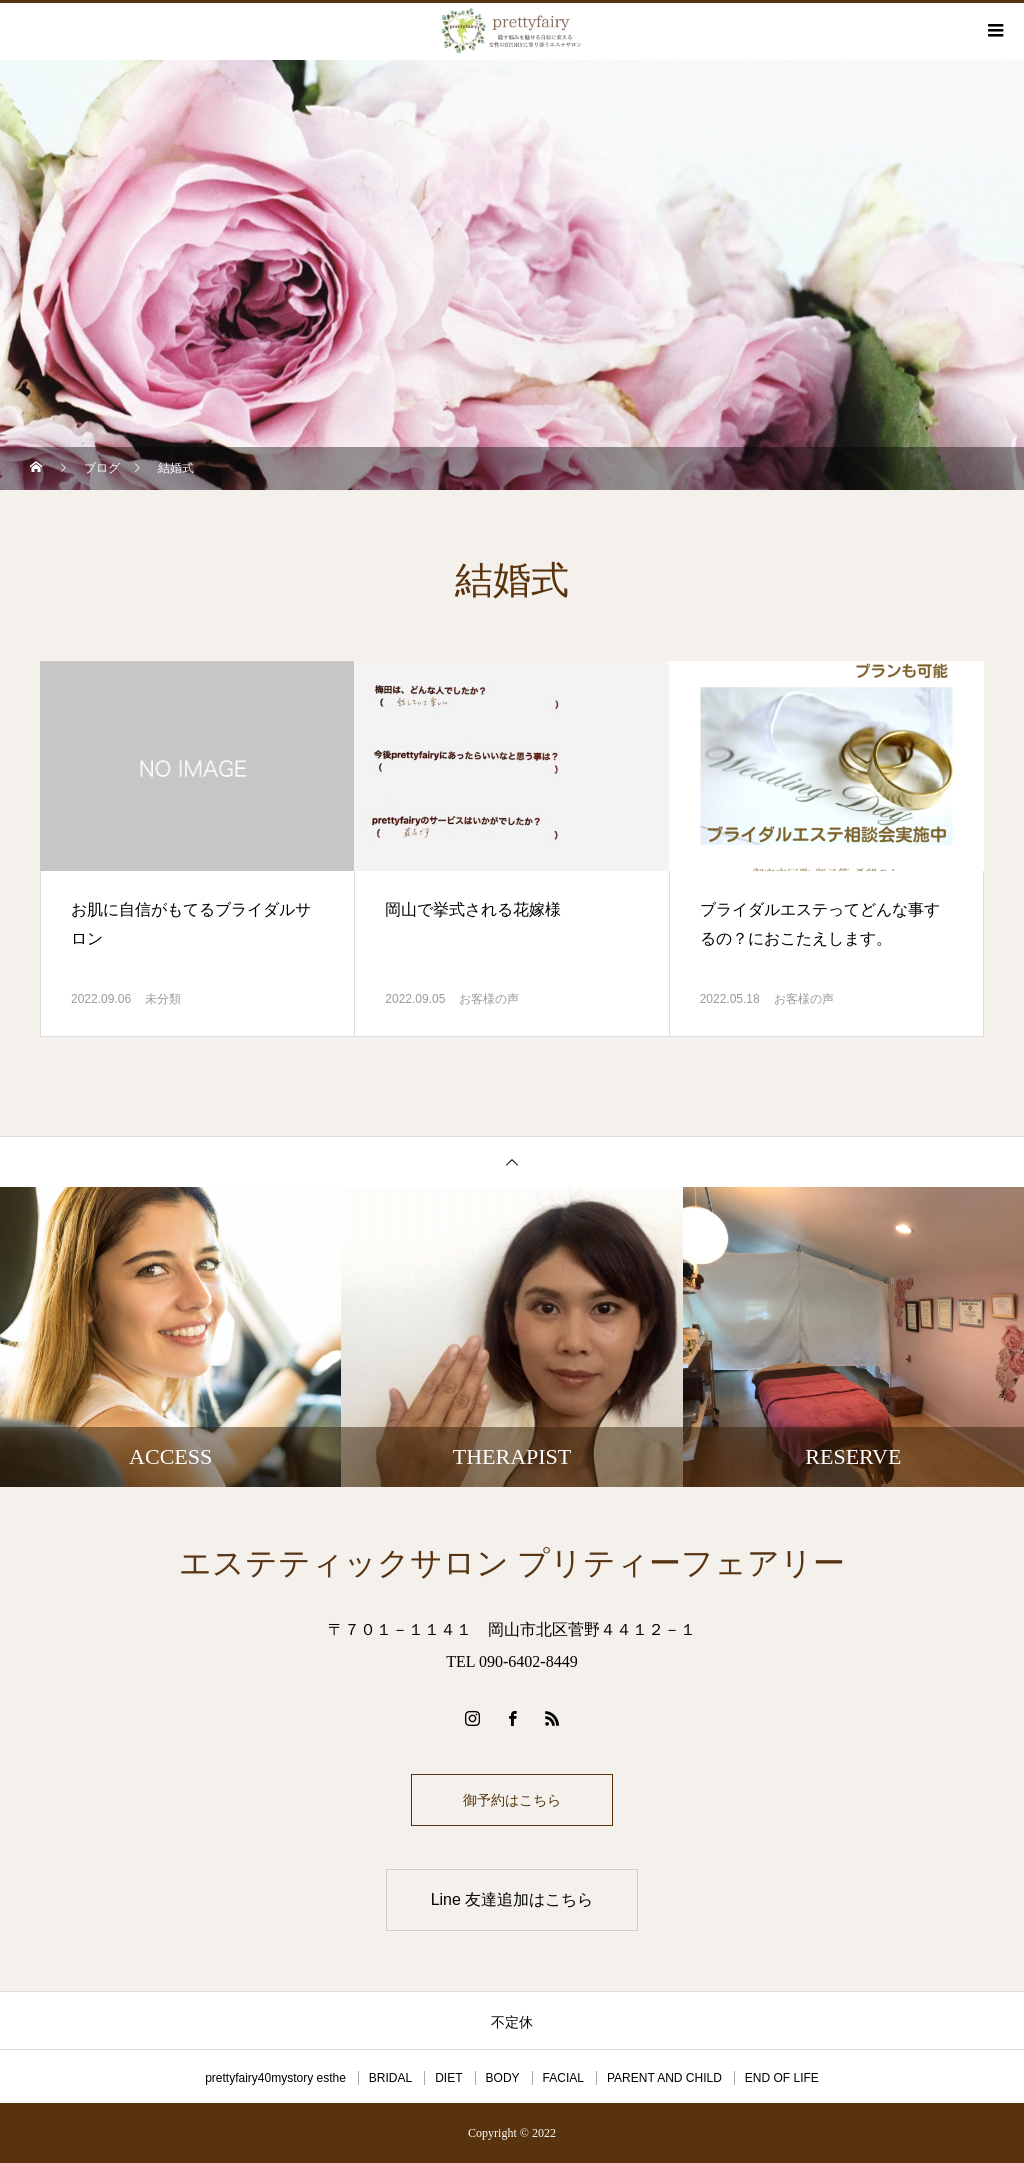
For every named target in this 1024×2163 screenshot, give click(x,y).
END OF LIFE (782, 2078)
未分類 (163, 999)
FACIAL (563, 2078)
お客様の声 (489, 999)
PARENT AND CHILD (664, 2078)
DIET (448, 2078)
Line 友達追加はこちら (512, 1899)
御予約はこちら (512, 1800)
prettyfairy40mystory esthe (275, 2078)
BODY (503, 2078)
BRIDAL (390, 2078)
